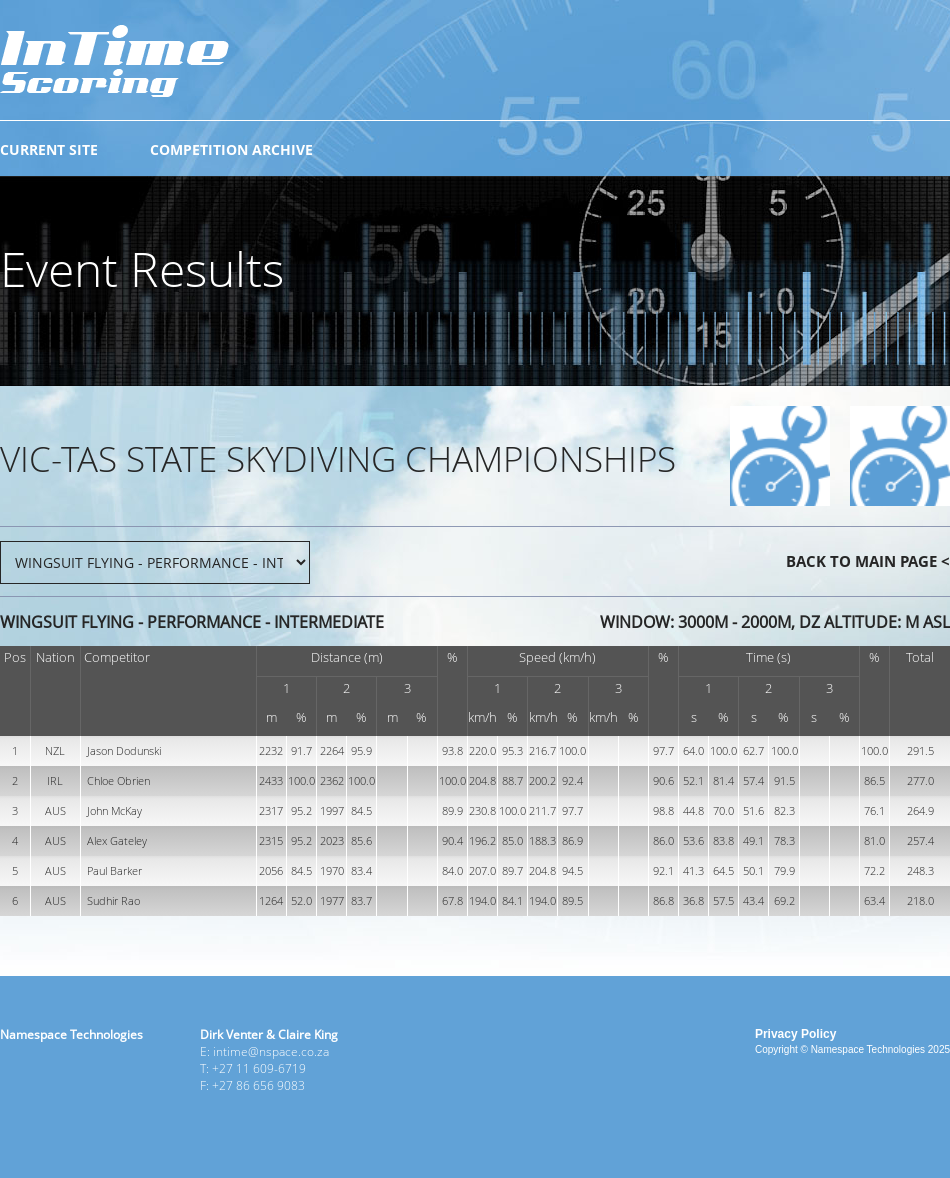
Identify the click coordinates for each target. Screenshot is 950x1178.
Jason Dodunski (124, 750)
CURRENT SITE (49, 149)
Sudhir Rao (113, 900)
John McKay (114, 810)
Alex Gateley (117, 840)
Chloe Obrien (118, 780)
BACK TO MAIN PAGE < (868, 561)
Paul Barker (114, 870)
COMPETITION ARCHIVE (231, 149)
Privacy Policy (795, 1034)
